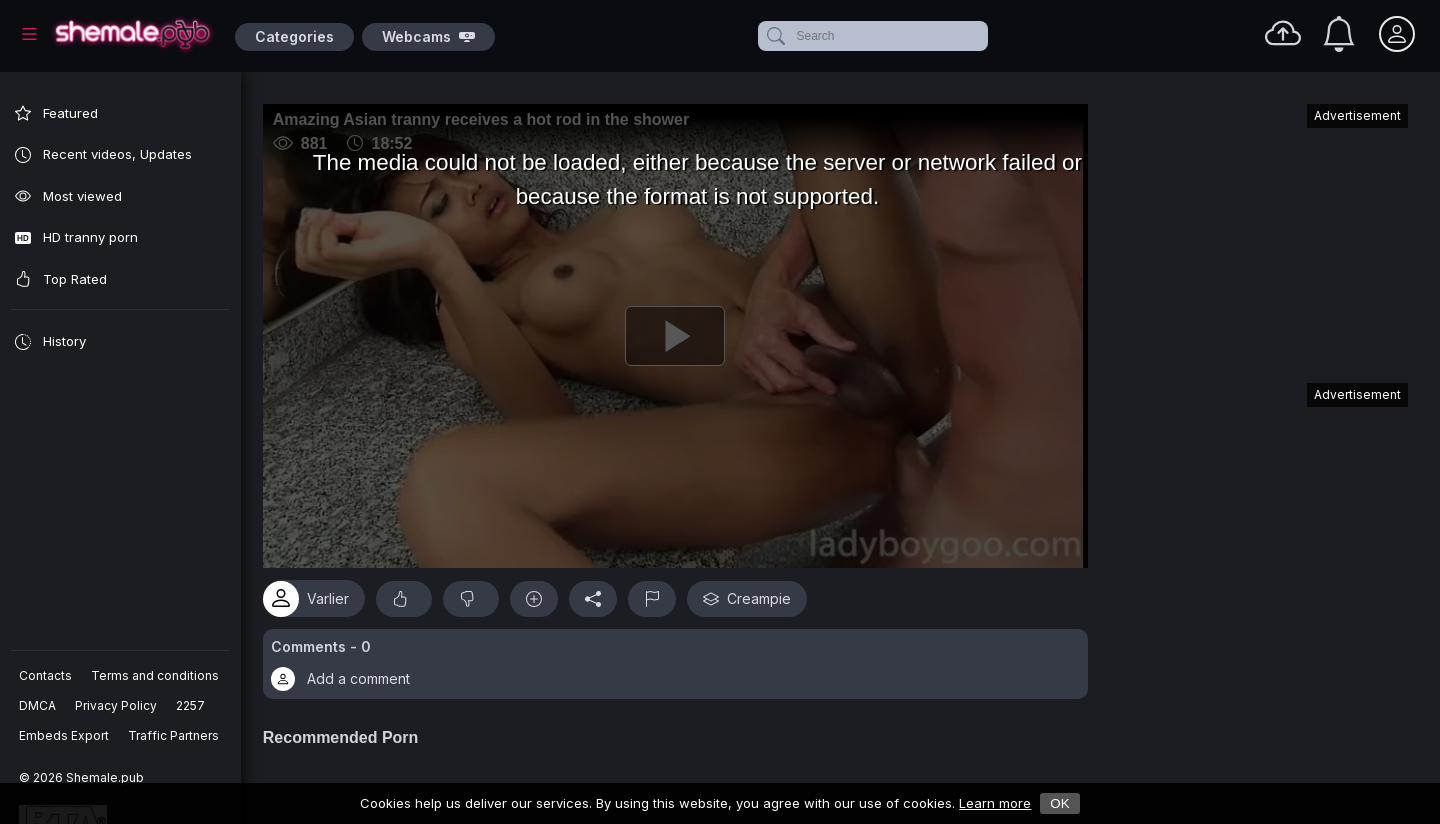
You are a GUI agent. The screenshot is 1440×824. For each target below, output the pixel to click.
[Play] (681, 333)
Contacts (46, 675)
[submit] (774, 36)
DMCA (38, 705)
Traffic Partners (174, 735)
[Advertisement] (1258, 234)
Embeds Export (65, 735)
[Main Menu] (29, 34)
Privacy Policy (117, 705)
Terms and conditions (156, 675)
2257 (191, 705)
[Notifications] (1339, 34)
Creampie (758, 592)
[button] (681, 658)
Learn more (995, 803)
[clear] (984, 36)
